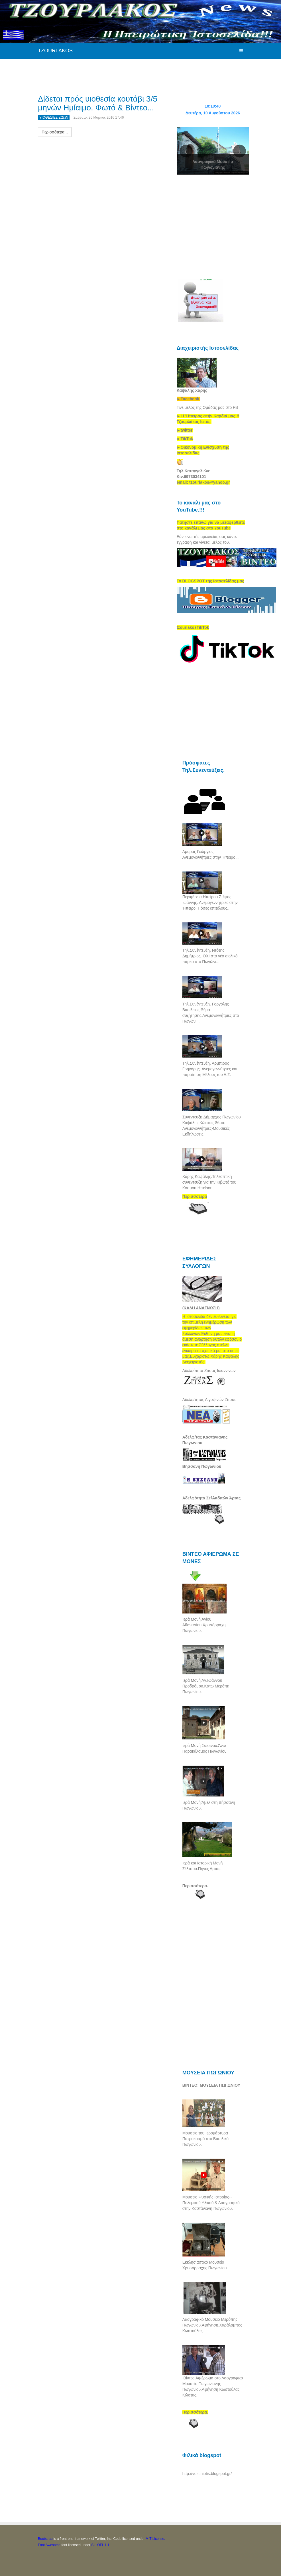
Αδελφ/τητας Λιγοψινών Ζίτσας (209, 1399)
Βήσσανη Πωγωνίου (201, 1466)
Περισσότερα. (195, 1885)
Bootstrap (45, 2539)
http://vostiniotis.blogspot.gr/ (207, 2473)
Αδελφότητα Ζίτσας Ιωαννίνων (209, 1370)
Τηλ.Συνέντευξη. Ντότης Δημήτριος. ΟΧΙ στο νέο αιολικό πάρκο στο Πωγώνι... (210, 956)
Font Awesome (49, 2545)
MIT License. (155, 2539)
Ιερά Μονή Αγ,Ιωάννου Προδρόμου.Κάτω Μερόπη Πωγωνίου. (205, 1686)
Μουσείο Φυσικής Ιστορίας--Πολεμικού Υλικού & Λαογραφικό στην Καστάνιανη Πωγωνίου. (211, 2203)
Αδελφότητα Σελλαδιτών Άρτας (211, 1498)
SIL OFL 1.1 (100, 2545)
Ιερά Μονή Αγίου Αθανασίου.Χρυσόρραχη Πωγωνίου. (204, 1625)
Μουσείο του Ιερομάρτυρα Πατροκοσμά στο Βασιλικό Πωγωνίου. (205, 2139)
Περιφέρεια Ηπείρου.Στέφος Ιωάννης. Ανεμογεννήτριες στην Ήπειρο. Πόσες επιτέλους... (210, 902)
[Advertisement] (141, 70)
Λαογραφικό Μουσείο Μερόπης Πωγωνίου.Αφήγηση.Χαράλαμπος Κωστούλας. (212, 2325)
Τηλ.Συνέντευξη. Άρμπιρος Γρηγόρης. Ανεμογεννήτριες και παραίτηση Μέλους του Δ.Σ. (209, 1069)
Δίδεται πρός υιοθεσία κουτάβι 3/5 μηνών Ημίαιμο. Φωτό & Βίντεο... (97, 103)
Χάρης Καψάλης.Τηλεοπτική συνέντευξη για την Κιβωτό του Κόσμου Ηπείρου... (209, 1182)
